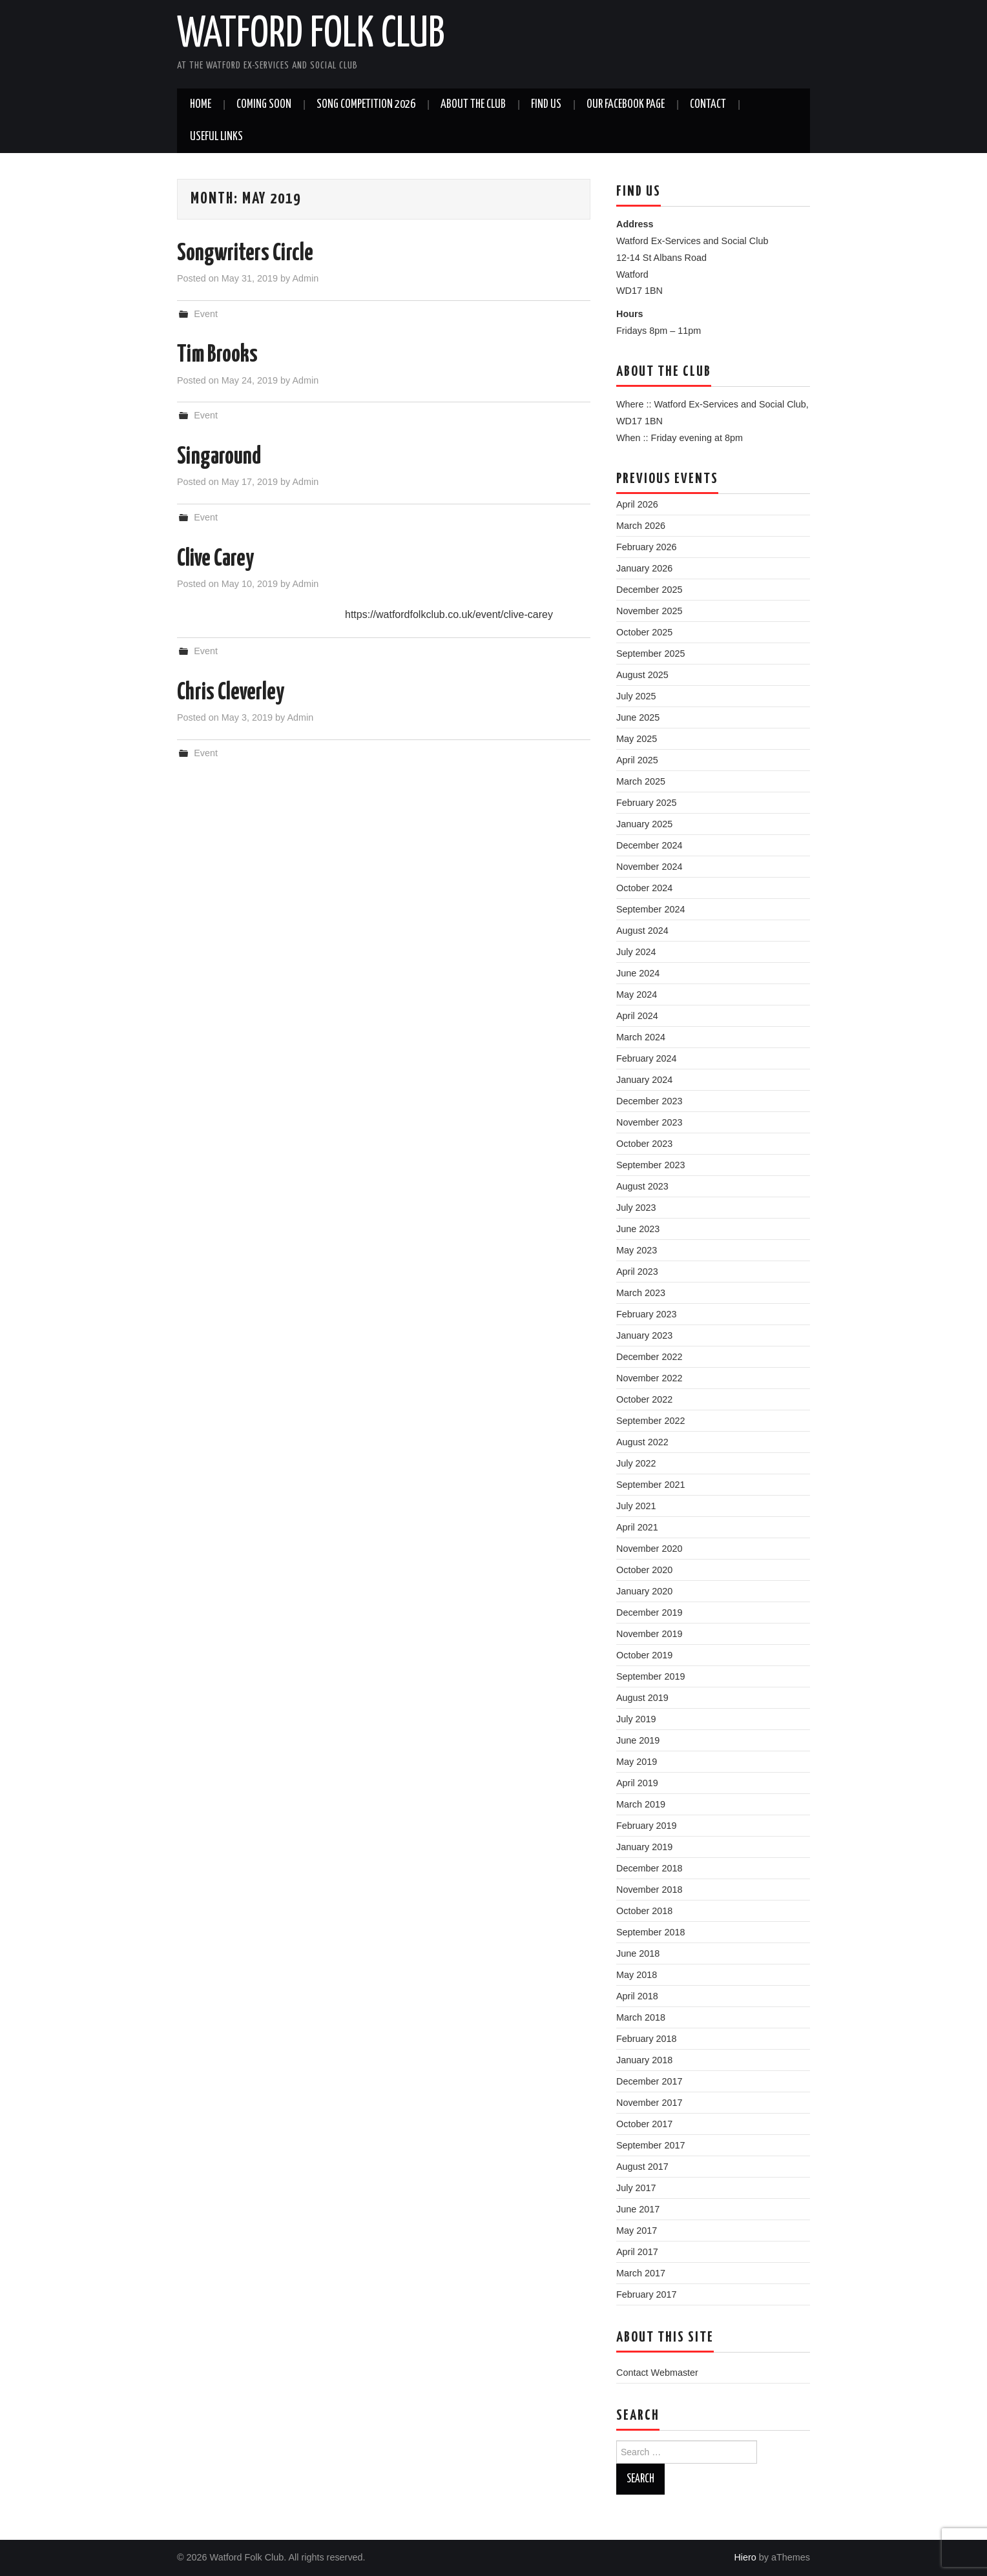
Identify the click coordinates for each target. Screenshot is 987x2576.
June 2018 (638, 1953)
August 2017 (642, 2166)
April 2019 (637, 1783)
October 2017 (644, 2124)
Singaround (219, 457)
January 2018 (644, 2060)
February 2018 (646, 2039)
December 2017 (649, 2081)
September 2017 (650, 2145)
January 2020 (644, 1591)
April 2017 (637, 2252)
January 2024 (644, 1080)
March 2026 (640, 525)
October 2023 (644, 1144)
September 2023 (650, 1165)
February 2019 (646, 1825)
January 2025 (644, 824)
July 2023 (636, 1207)
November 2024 (649, 866)
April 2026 (637, 504)
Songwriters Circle (245, 253)
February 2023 (646, 1314)
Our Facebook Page (626, 104)
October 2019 (644, 1655)
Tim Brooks (217, 355)
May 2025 (636, 739)
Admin (305, 278)
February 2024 (646, 1058)
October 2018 (644, 1911)
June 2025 (638, 717)
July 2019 (636, 1719)
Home (200, 104)
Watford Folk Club (310, 35)
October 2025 (644, 632)
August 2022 (642, 1442)
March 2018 (640, 2017)
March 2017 (640, 2273)
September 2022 (650, 1421)
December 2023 (649, 1101)
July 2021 (636, 1506)
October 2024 (644, 888)
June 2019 (638, 1740)
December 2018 (649, 1868)
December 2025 (649, 589)
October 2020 (644, 1570)
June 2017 (638, 2209)
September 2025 (650, 653)
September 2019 (650, 1676)
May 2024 (636, 994)
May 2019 (636, 1762)
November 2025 (649, 611)
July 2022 (636, 1463)
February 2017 (646, 2294)
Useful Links (216, 137)
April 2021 (637, 1527)
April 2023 (637, 1271)
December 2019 (649, 1612)
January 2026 (644, 568)
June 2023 (638, 1229)
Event (206, 314)
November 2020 (649, 1548)
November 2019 (649, 1634)
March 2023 (640, 1293)
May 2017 (636, 2230)
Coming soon (263, 104)
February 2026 (646, 547)
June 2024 (638, 973)
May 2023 (636, 1250)
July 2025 (636, 696)
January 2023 (644, 1335)
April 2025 (637, 760)
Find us (546, 104)
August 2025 (642, 675)
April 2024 (637, 1016)
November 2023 (649, 1122)
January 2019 (644, 1847)
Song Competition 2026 (366, 104)
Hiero (745, 2557)
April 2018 (637, 1996)
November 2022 (649, 1378)
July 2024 (636, 952)
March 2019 (640, 1804)
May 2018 (636, 1975)
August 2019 (642, 1698)
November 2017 (649, 2102)
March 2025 (640, 781)
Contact (708, 104)
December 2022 (649, 1357)
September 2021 (650, 1484)
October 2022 (644, 1399)
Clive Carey (215, 559)
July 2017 (636, 2188)
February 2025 (646, 803)
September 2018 (650, 1932)
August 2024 (642, 930)
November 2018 (649, 1889)
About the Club (473, 104)
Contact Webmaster (657, 2372)
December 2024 (649, 845)
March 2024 (640, 1037)
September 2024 (650, 909)
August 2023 (642, 1186)
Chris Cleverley (230, 693)
